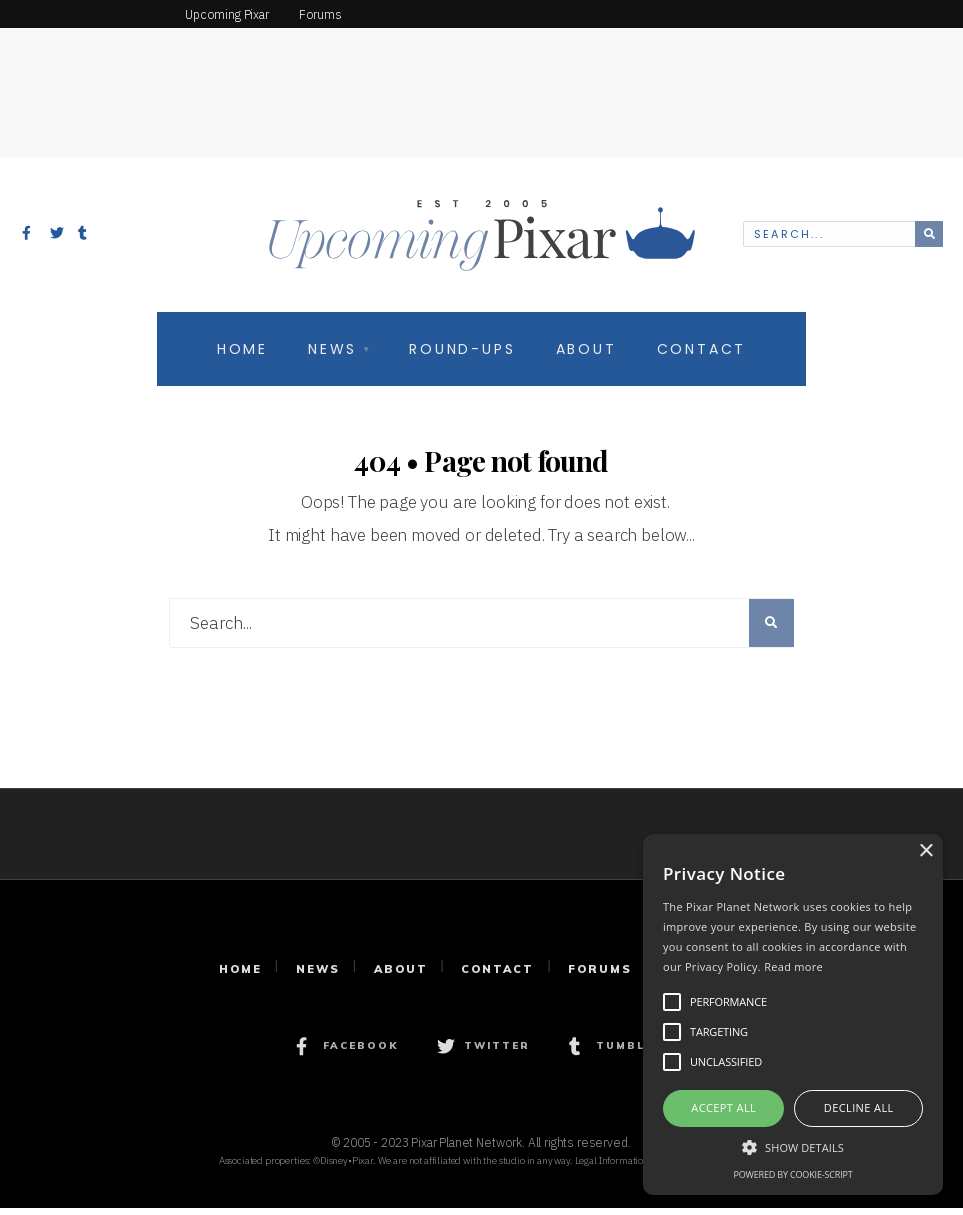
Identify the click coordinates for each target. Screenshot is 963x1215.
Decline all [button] (859, 1107)
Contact (702, 357)
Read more (793, 966)
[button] (793, 1146)
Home (242, 357)
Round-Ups (462, 357)
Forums (600, 976)
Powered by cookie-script (792, 1174)
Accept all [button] (723, 1107)
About (586, 357)
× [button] (925, 851)
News (332, 357)
